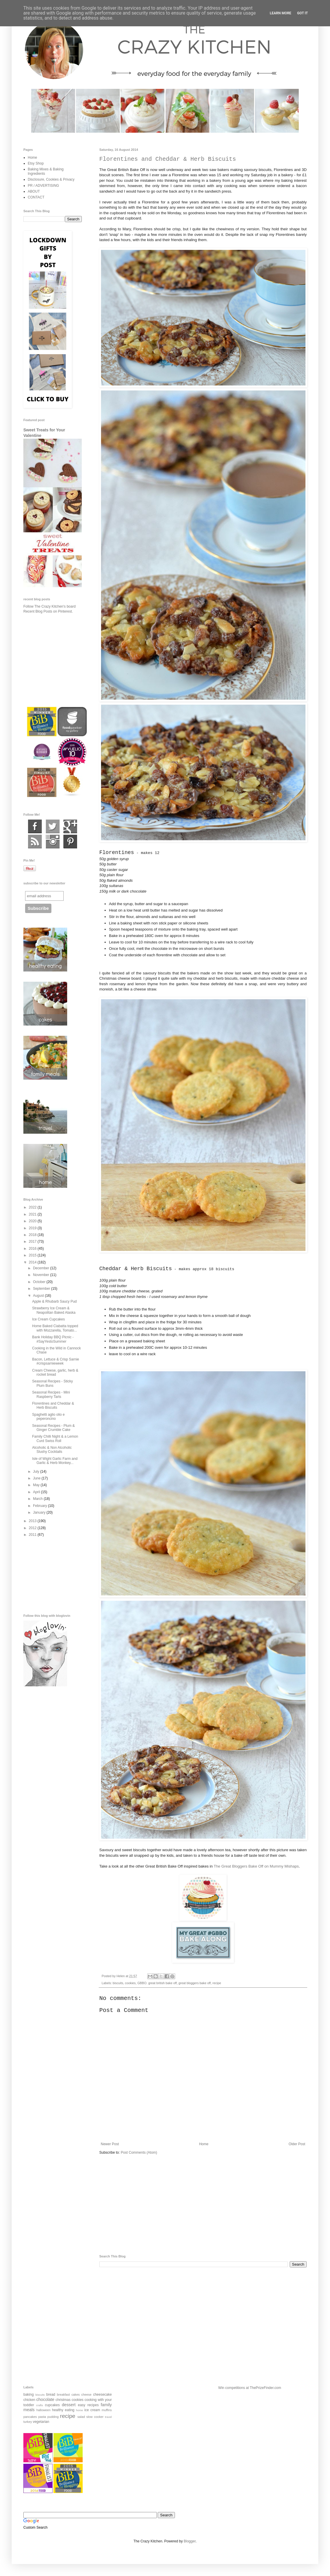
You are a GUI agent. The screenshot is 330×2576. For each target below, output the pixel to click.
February (40, 1506)
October (39, 1282)
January (39, 1512)
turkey (27, 2421)
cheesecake (102, 2394)
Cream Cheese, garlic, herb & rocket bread (55, 1372)
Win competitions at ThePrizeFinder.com (249, 2388)
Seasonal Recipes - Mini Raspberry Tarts (51, 1394)
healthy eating (63, 2410)
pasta (42, 2416)
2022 (33, 1207)
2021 (33, 1214)
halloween (43, 2410)
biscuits (118, 1983)
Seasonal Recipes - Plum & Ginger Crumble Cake (53, 1428)
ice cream (92, 2410)
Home (204, 2144)
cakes (76, 2394)
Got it (302, 13)
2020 (33, 1221)
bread (50, 2394)
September (42, 1289)
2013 (33, 1521)
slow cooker (95, 2416)
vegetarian (41, 2422)
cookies (130, 1983)
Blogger (190, 2541)
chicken (29, 2400)
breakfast (63, 2394)
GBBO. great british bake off (157, 1983)
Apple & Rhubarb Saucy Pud (54, 1301)
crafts (39, 2405)
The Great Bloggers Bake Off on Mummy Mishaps (256, 1866)
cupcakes (52, 2405)
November (41, 1275)
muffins (107, 2410)
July (36, 1471)
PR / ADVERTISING (43, 186)
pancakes (30, 2416)
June (37, 1478)
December (41, 1268)
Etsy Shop (36, 163)
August (39, 1296)
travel (108, 2416)
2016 (33, 1248)
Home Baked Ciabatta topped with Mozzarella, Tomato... (55, 1328)
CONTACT (36, 197)
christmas (62, 2400)
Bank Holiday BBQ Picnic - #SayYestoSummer (53, 1339)
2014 (33, 1262)
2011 (33, 1535)
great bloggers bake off (194, 1983)
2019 (33, 1228)
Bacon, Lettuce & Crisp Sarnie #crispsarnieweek (55, 1361)
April (37, 1492)
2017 (33, 1241)
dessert (69, 2404)
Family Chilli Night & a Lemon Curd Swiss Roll (55, 1438)
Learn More (280, 13)
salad (81, 2416)
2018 (33, 1235)
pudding (52, 2416)
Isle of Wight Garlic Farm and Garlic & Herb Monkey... (54, 1461)
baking (28, 2394)
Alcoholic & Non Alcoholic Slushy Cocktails (52, 1450)
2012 (33, 1528)
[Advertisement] (203, 2205)
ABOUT (34, 191)
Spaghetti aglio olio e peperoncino (48, 1417)
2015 (33, 1255)
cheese (86, 2394)
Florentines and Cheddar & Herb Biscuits (53, 1405)
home (79, 2410)
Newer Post (110, 2144)
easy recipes (88, 2405)
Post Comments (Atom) (139, 2152)
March (38, 1499)
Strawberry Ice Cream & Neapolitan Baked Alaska (53, 1310)
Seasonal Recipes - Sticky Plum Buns (52, 1383)
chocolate (45, 2399)
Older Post (297, 2144)
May (37, 1485)
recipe (217, 1983)
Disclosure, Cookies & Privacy (51, 179)
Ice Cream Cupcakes (48, 1319)
